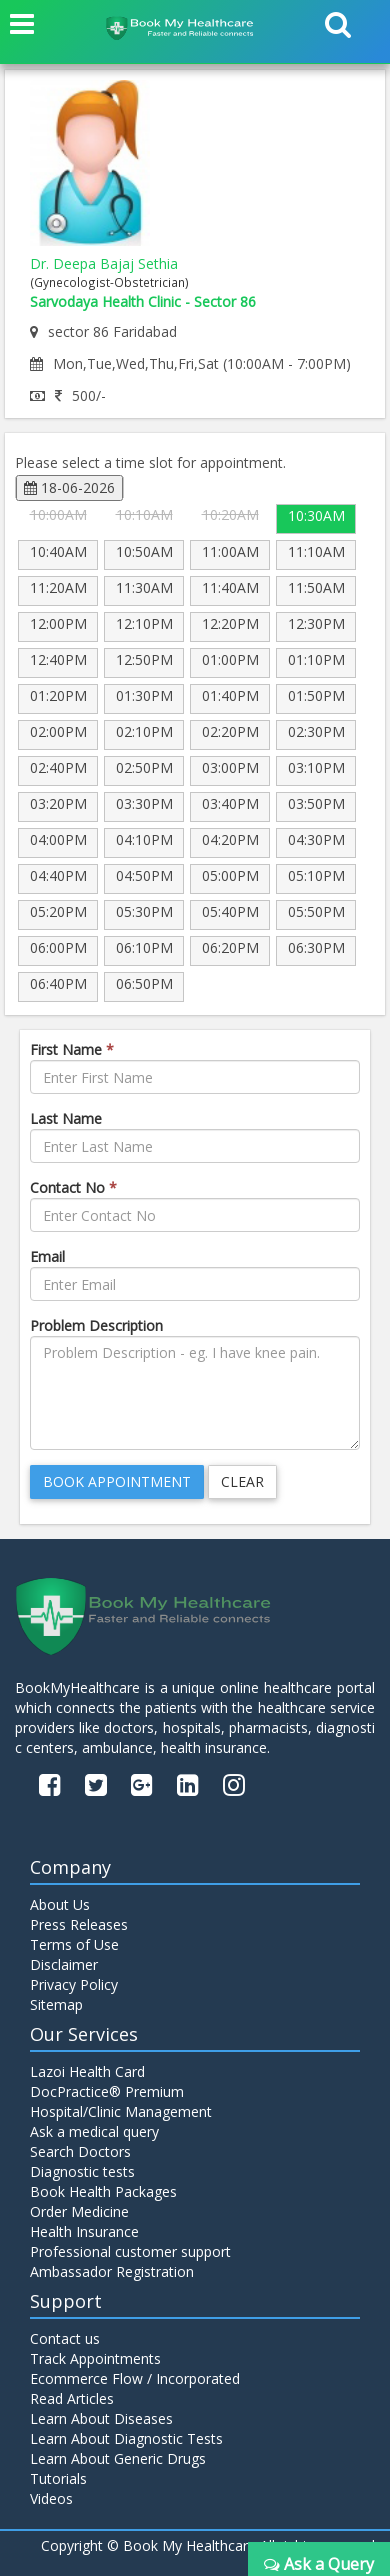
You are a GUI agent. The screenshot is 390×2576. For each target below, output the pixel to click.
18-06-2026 (69, 487)
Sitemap (56, 2004)
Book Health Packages (103, 2191)
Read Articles (72, 2398)
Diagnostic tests (82, 2171)
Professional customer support (130, 2251)
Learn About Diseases (101, 2418)
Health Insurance (84, 2231)
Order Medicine (79, 2211)
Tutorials (58, 2478)
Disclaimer (64, 1964)
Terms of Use (74, 1944)
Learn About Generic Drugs (118, 2458)
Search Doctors (80, 2151)
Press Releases (79, 1924)
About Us (60, 1904)
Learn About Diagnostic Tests (126, 2438)
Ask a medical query (94, 2131)
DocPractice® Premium (107, 2091)
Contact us (65, 2338)
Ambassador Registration (112, 2271)
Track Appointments (95, 2358)
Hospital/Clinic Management (121, 2111)
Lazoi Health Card (87, 2071)
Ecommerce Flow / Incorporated (135, 2378)
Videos (51, 2498)
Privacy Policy (74, 1984)
